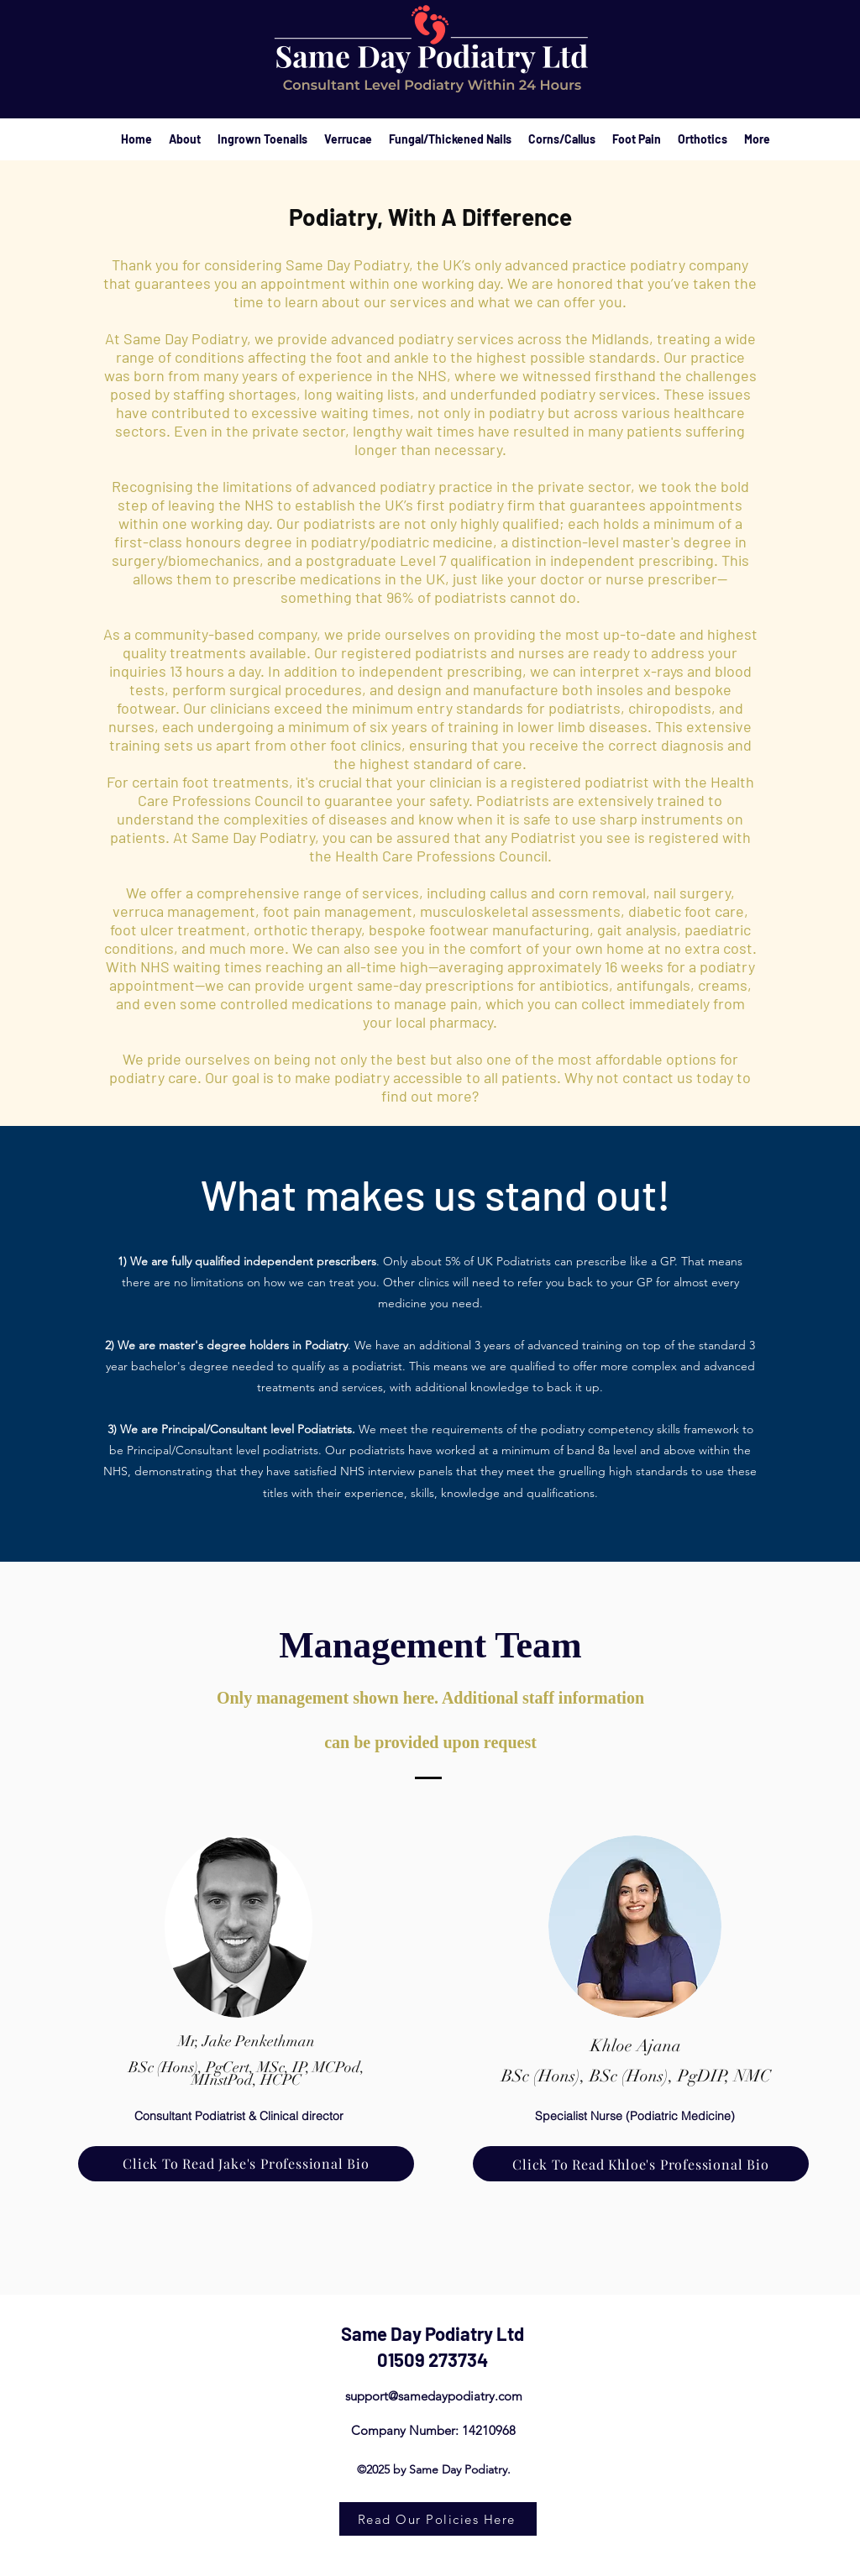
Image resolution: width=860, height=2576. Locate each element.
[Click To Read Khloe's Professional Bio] (641, 2163)
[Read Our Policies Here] (438, 2519)
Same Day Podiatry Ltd (432, 2333)
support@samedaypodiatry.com (433, 2396)
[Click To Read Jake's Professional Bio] (246, 2163)
